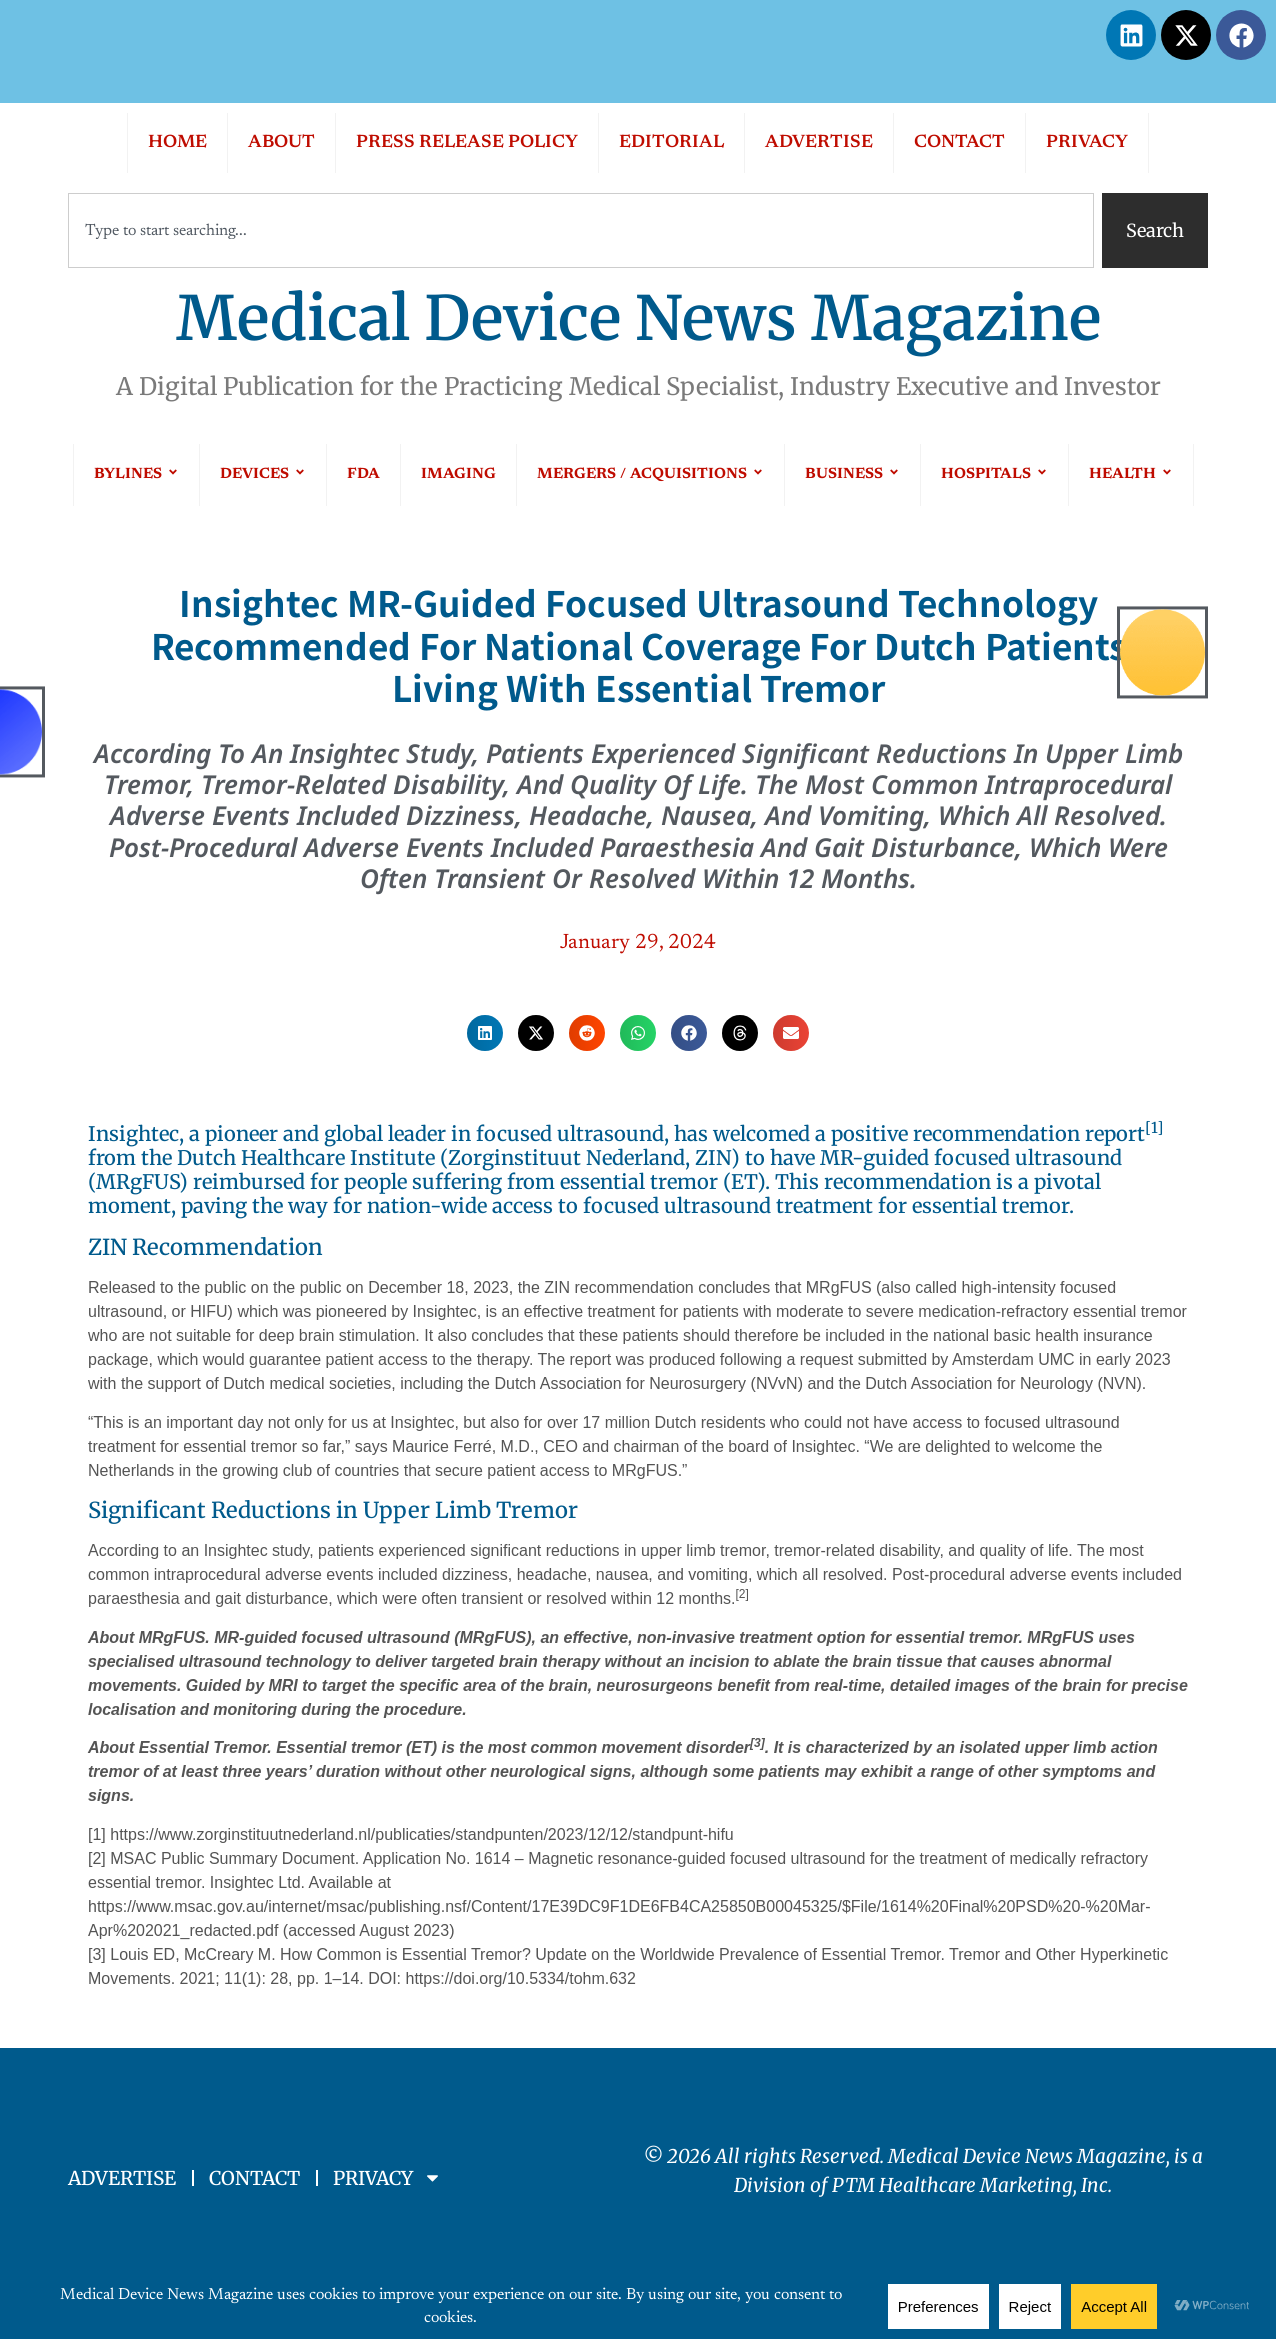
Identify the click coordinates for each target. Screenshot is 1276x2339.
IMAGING (458, 474)
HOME (177, 143)
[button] (485, 1033)
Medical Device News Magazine (638, 318)
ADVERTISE (819, 143)
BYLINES (136, 474)
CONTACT (959, 143)
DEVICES (263, 474)
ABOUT (281, 143)
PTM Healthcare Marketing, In (965, 2185)
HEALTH (1131, 474)
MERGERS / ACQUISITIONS (650, 474)
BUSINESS (852, 474)
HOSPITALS (994, 474)
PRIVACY (1087, 143)
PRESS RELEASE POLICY (467, 143)
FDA (363, 474)
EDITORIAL (671, 143)
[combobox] (581, 230)
